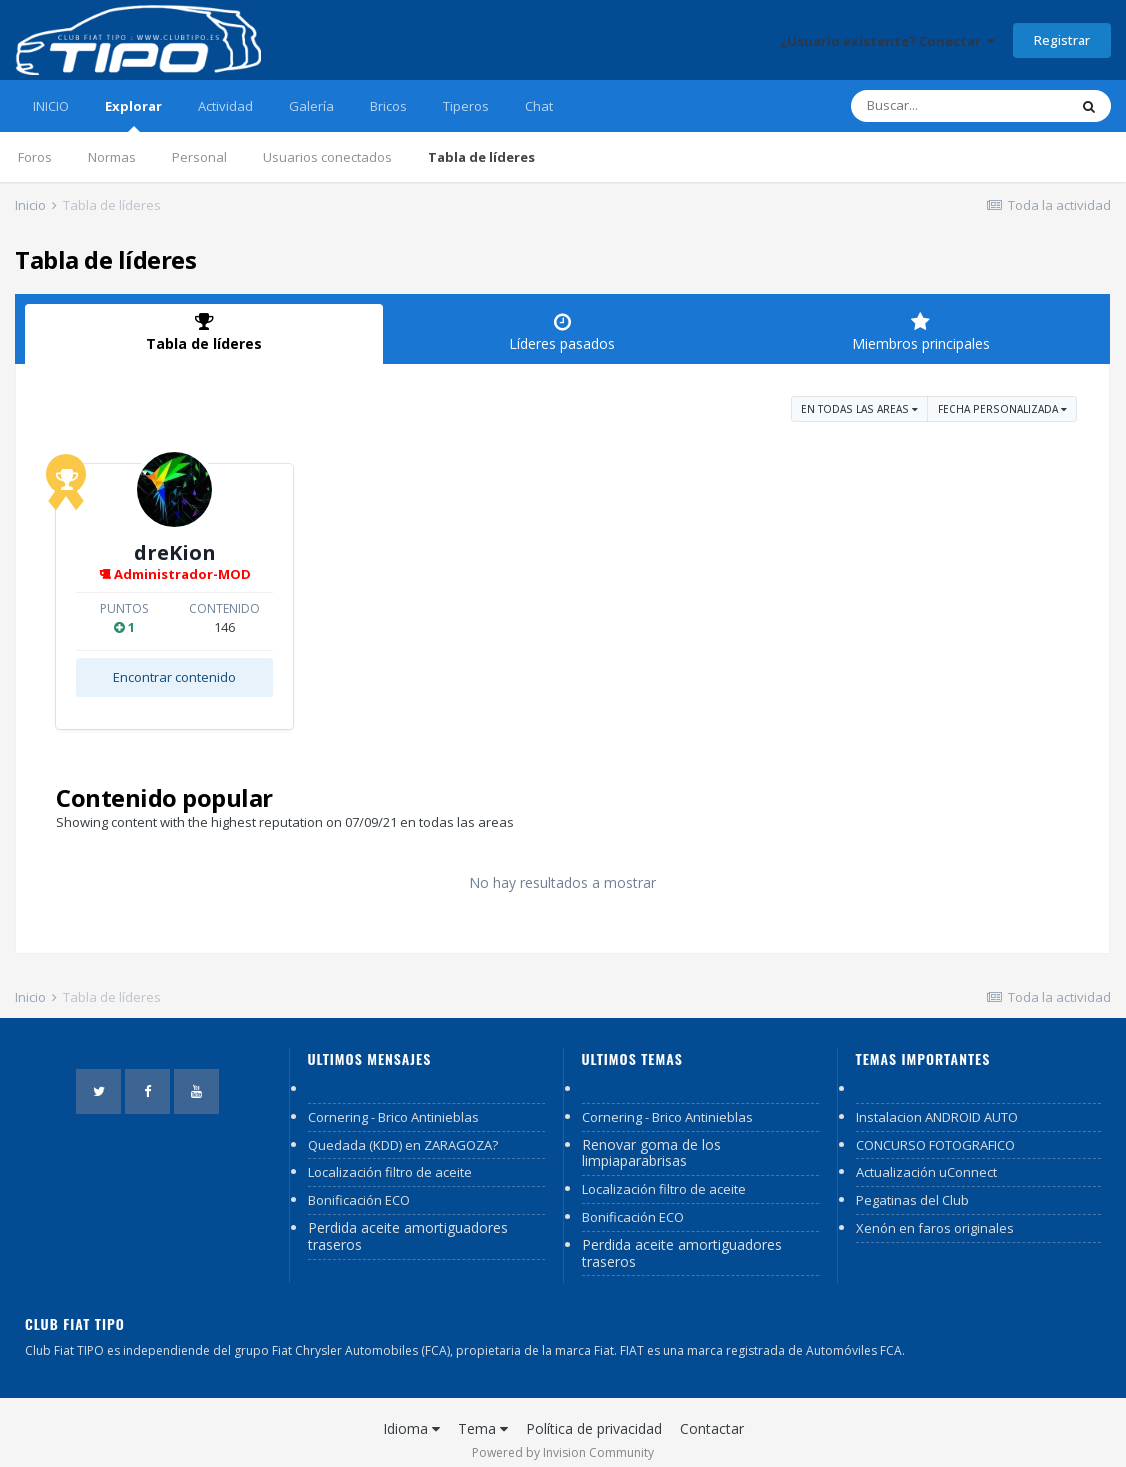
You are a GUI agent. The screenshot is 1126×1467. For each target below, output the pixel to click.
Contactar (712, 1413)
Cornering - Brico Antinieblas (393, 1102)
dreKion (304, 552)
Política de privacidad (594, 1413)
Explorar (133, 114)
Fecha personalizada (1002, 409)
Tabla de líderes (481, 157)
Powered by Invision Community (563, 1437)
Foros (35, 157)
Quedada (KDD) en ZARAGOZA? (403, 1130)
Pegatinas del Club (912, 1185)
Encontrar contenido (303, 677)
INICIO (51, 106)
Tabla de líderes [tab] (204, 332)
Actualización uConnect (926, 1157)
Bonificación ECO (359, 1185)
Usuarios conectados (327, 157)
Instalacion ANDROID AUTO (937, 1102)
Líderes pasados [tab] (562, 332)
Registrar (1062, 40)
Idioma (411, 1413)
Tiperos (466, 106)
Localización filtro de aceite (390, 1157)
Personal (199, 157)
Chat (539, 106)
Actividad (225, 106)
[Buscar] (959, 106)
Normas (112, 157)
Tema (483, 1413)
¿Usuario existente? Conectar (887, 41)
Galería (311, 106)
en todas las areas (859, 409)
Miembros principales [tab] (921, 332)
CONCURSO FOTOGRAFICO (935, 1130)
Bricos (388, 106)
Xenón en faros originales (935, 1213)
